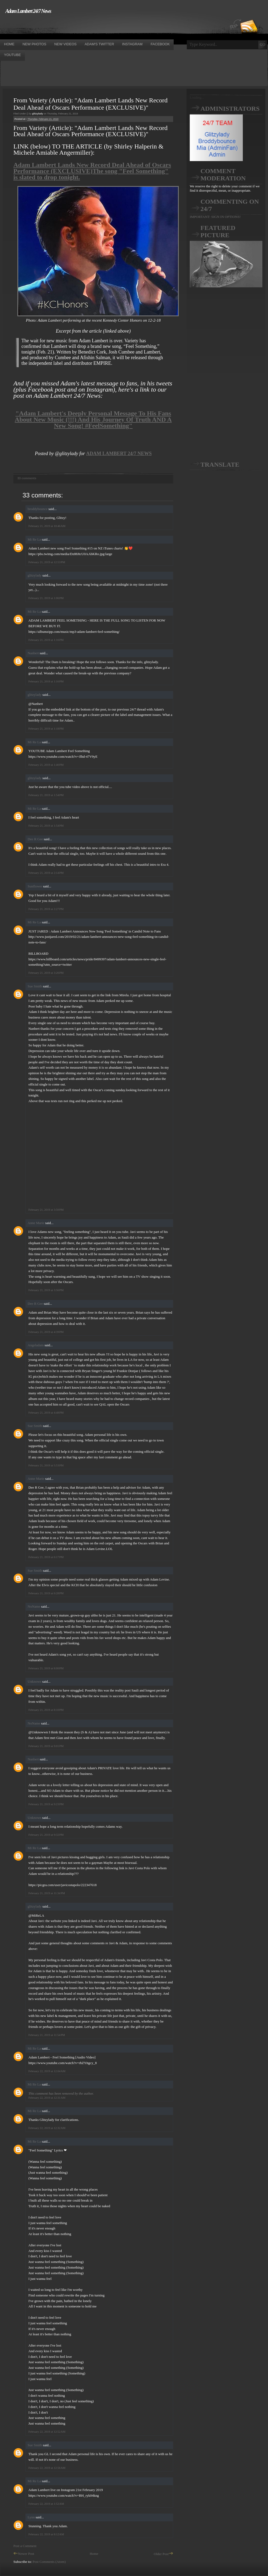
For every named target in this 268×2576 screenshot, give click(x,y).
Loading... (197, 97)
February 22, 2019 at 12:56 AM (46, 2467)
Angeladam (36, 1345)
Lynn (31, 2517)
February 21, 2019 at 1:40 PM (46, 764)
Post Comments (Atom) (49, 2562)
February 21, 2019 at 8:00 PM (46, 1668)
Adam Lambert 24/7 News (28, 11)
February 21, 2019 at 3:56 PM (46, 1290)
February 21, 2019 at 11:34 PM (46, 1893)
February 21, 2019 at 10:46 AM (46, 525)
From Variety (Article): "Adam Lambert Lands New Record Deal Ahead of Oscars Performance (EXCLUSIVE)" (90, 104)
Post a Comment (24, 2546)
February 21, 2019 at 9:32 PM (46, 1834)
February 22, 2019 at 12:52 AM (46, 2431)
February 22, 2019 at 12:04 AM (46, 2071)
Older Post (163, 2554)
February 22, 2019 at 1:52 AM (46, 2503)
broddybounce (37, 509)
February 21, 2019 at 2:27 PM (46, 908)
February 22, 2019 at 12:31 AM (46, 2097)
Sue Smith (35, 986)
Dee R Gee (35, 839)
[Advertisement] (97, 26)
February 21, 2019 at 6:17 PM (46, 1557)
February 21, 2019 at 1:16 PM (46, 639)
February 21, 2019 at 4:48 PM (46, 1412)
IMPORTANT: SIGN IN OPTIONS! (215, 217)
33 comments (26, 478)
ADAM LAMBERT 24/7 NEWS (119, 453)
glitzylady (35, 575)
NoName (34, 1606)
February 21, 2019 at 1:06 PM (46, 598)
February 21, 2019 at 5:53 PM (46, 1465)
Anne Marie (36, 1223)
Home (94, 2554)
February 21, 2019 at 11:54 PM (46, 2034)
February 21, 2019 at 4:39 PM (46, 1331)
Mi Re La (34, 539)
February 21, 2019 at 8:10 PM (46, 1709)
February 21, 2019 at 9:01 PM (46, 1746)
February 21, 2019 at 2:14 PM (46, 872)
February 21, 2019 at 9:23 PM (46, 1804)
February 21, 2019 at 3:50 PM (46, 1209)
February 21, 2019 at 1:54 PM (46, 795)
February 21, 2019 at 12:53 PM (46, 562)
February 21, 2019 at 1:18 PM (46, 728)
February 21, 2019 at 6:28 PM (46, 1593)
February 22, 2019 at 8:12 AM (46, 2534)
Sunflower (35, 886)
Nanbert (33, 653)
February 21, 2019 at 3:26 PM (46, 972)
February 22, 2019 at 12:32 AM (46, 2127)
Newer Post (23, 2554)
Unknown (34, 1681)
